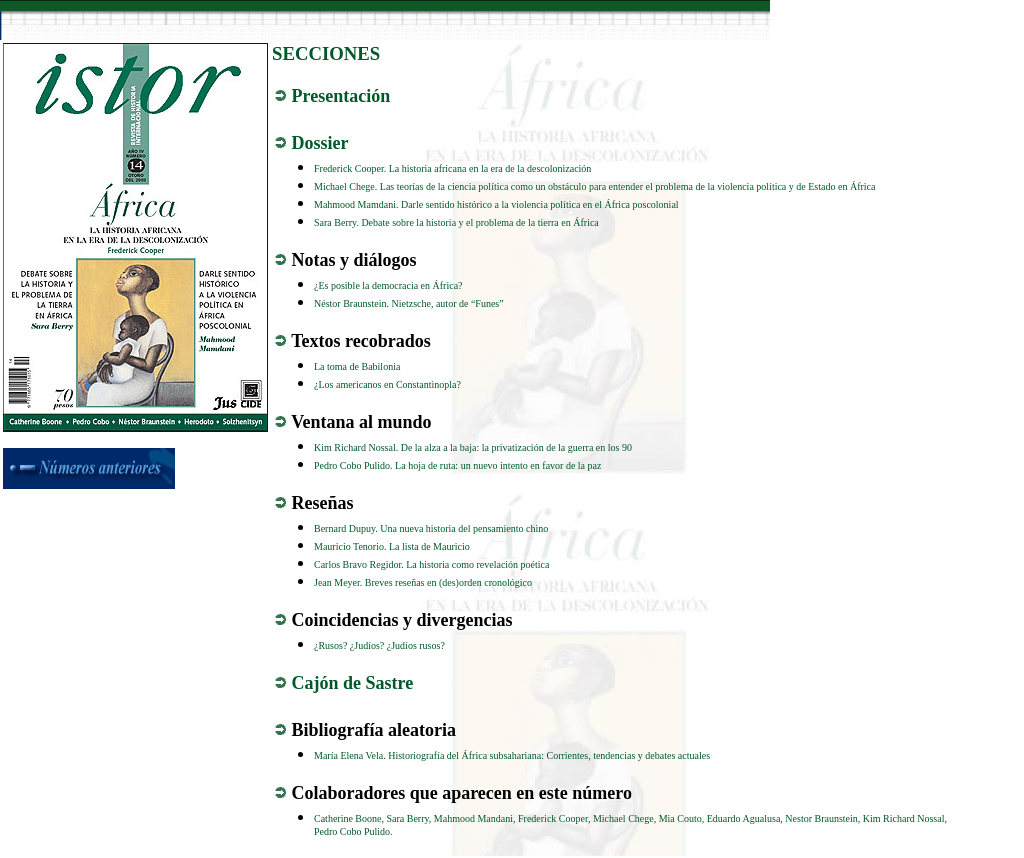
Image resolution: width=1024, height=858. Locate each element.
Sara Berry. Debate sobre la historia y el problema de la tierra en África (456, 222)
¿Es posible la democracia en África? (388, 285)
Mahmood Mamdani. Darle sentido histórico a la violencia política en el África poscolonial (496, 204)
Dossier (320, 143)
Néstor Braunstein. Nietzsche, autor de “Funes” (409, 303)
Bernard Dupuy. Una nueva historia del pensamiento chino (431, 528)
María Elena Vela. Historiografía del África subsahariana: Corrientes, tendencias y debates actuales (512, 755)
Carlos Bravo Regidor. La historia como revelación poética (431, 564)
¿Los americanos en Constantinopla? (387, 384)
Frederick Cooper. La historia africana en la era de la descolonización (452, 168)
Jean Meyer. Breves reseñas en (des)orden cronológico (423, 582)
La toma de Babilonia (357, 366)
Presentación (341, 96)
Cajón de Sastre (353, 683)
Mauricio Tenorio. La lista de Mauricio (392, 546)
